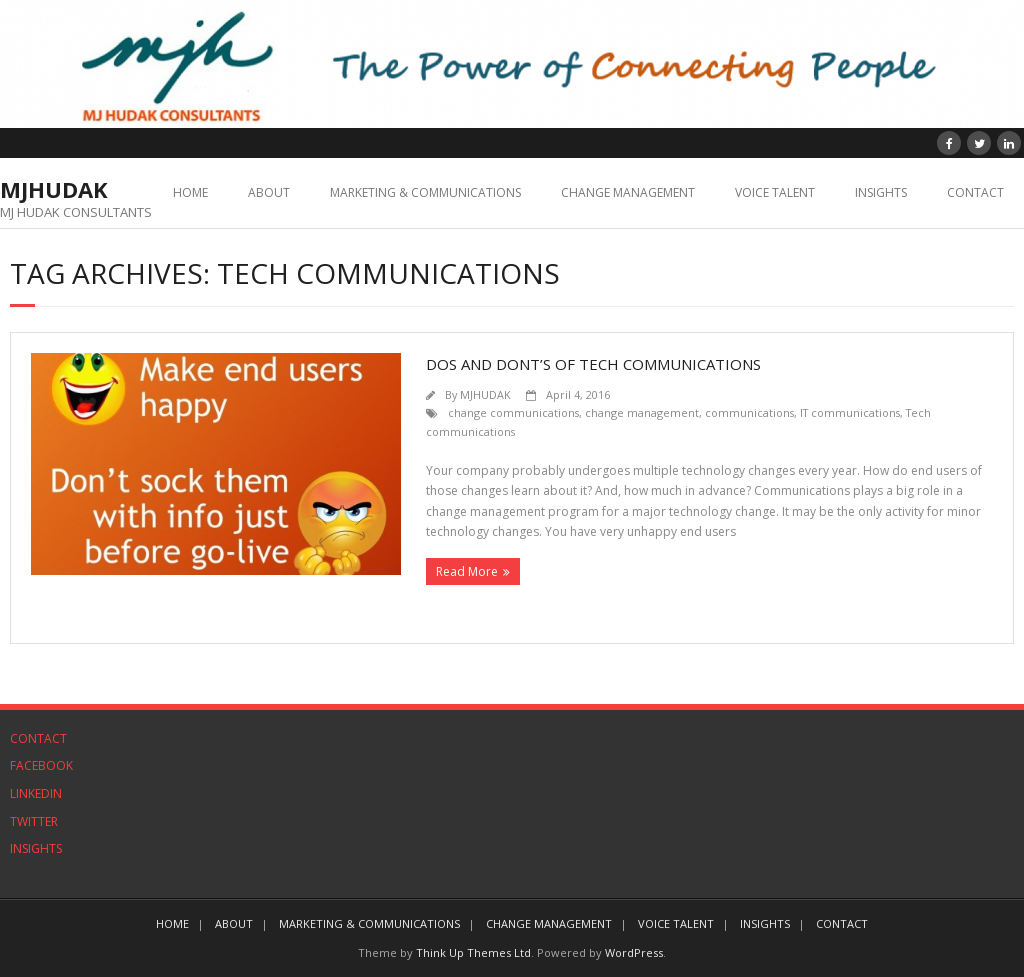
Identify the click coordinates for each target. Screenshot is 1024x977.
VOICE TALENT (775, 192)
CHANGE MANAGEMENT (628, 192)
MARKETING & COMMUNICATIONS (425, 192)
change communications (513, 412)
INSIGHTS (881, 192)
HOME (190, 192)
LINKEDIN (36, 793)
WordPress (634, 952)
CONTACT (975, 192)
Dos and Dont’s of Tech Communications (593, 364)
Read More (467, 571)
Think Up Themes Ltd (473, 952)
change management (642, 412)
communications (749, 412)
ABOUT (269, 192)
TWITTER (34, 821)
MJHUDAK (485, 394)
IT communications (850, 412)
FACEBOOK (41, 765)
